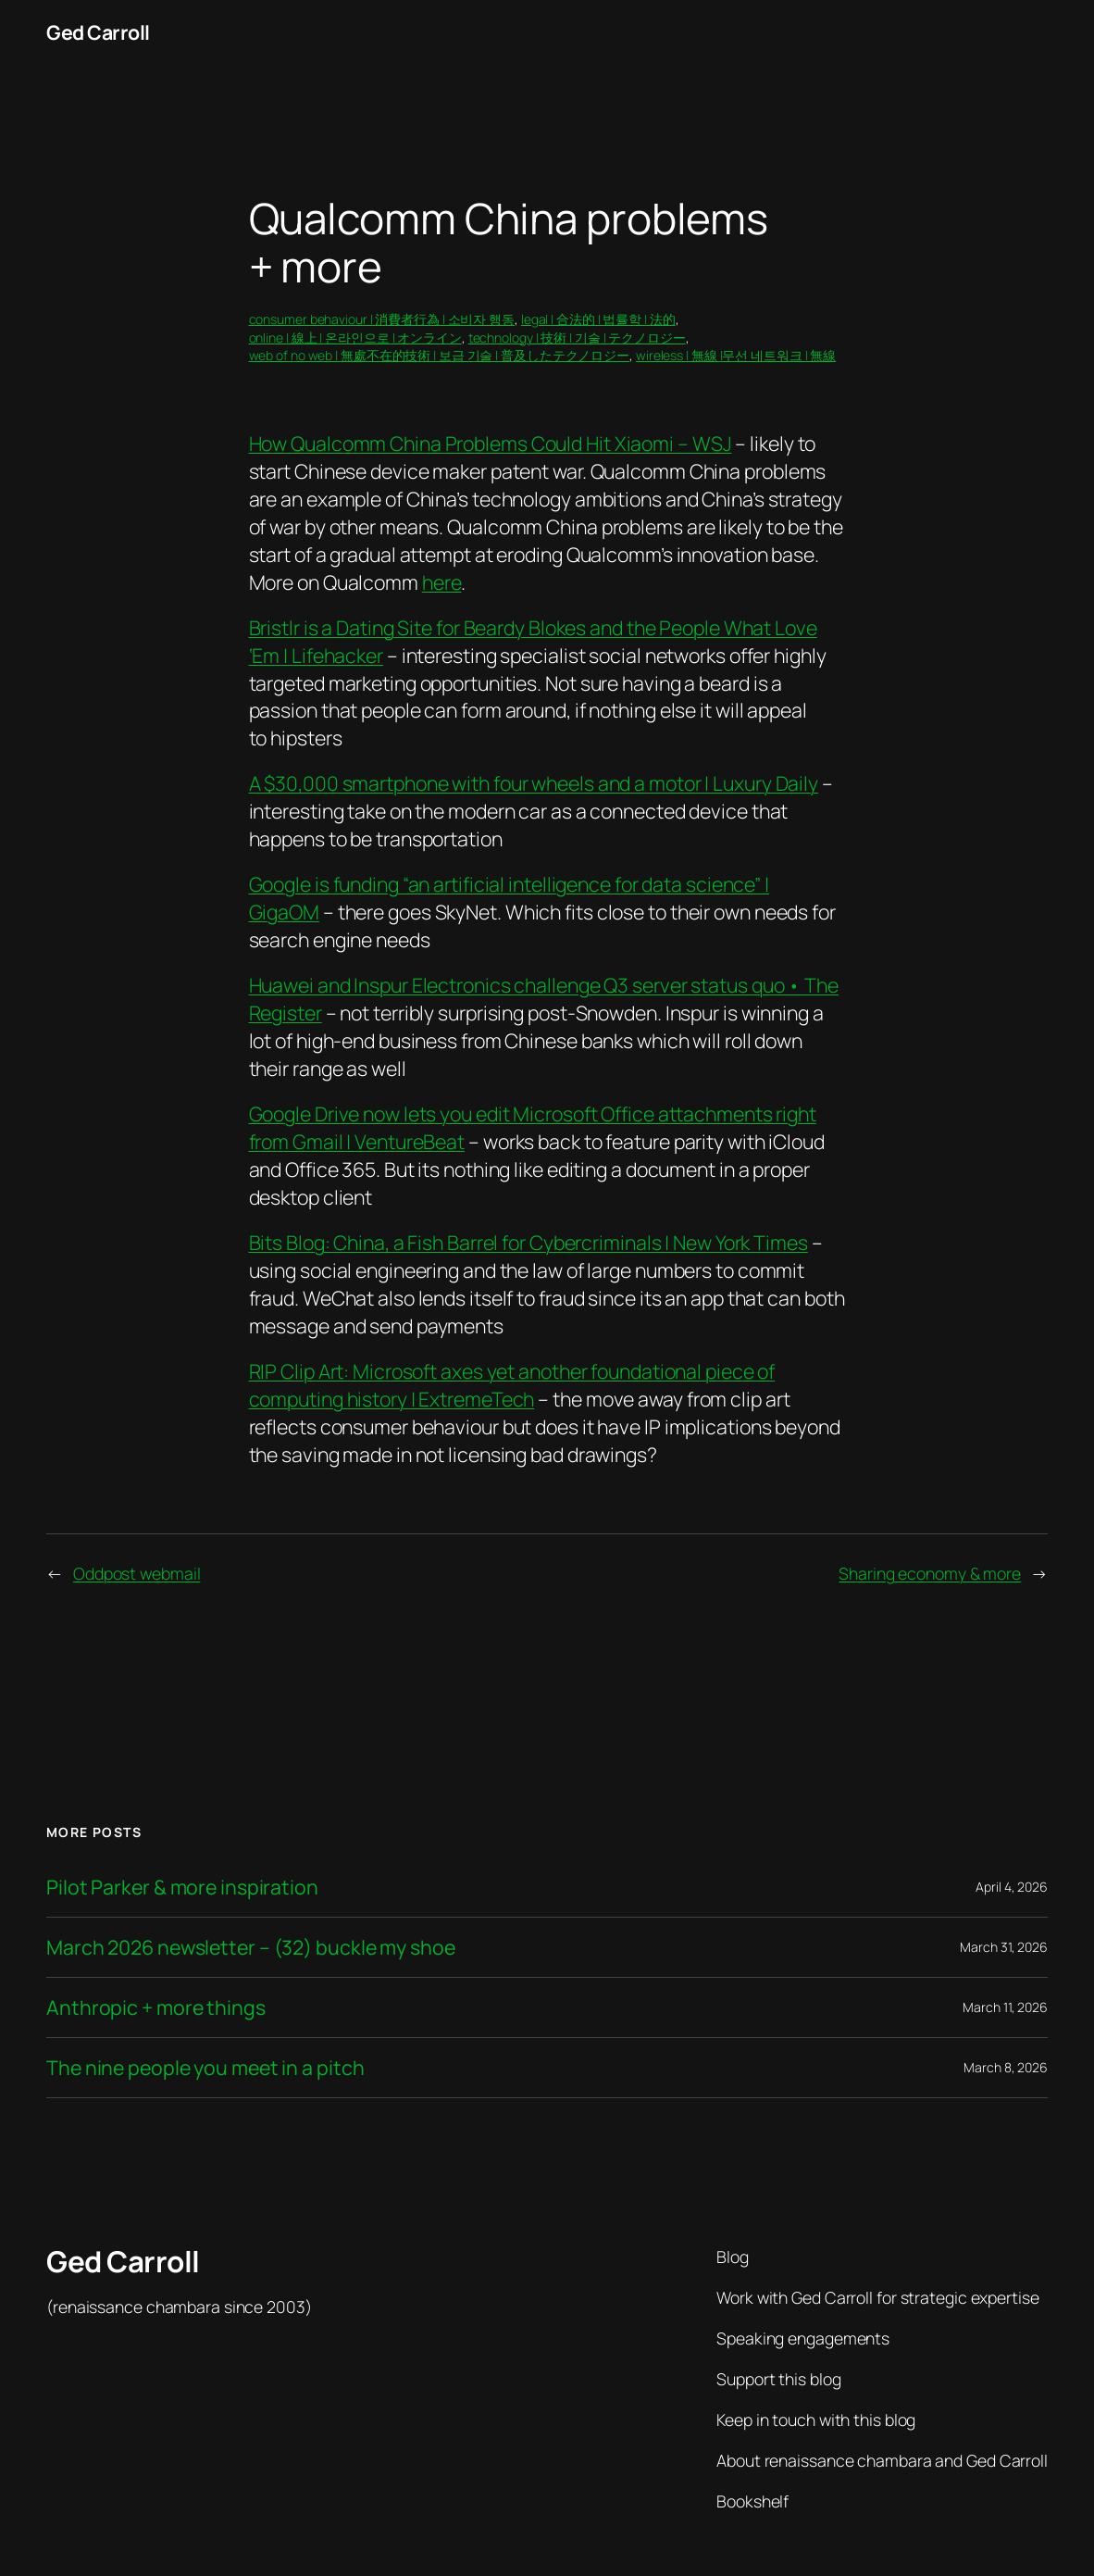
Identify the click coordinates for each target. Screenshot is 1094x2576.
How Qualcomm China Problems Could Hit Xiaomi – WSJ (490, 443)
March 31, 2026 (1004, 1947)
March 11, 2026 (1005, 2007)
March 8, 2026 (1005, 2067)
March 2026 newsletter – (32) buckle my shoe (250, 1947)
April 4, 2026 (1012, 1886)
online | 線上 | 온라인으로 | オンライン (355, 337)
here (442, 582)
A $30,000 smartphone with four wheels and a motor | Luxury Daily (534, 782)
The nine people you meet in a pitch (205, 2068)
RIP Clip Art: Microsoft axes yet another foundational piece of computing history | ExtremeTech (512, 1384)
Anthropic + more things (156, 2007)
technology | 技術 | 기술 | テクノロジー (577, 337)
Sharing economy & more (930, 1573)
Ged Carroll (98, 32)
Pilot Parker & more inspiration (182, 1887)
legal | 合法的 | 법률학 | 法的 (598, 319)
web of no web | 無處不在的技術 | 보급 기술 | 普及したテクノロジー (439, 355)
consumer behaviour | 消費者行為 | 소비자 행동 (382, 319)
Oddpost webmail (137, 1573)
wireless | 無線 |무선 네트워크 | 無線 (736, 355)
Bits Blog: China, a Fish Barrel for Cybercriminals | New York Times (528, 1242)
